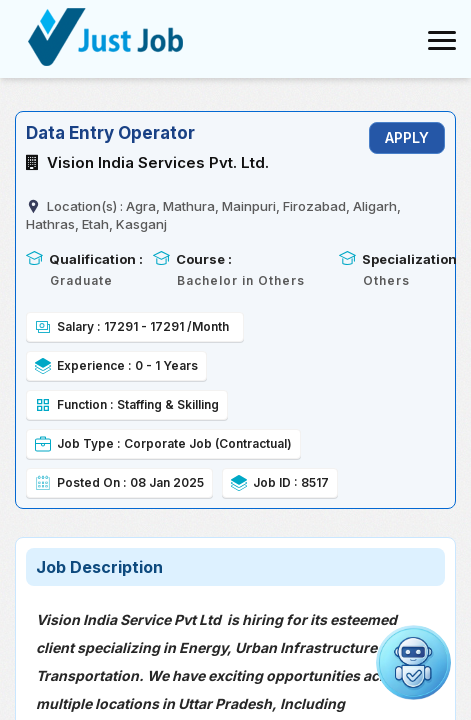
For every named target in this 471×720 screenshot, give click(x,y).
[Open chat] (413, 662)
